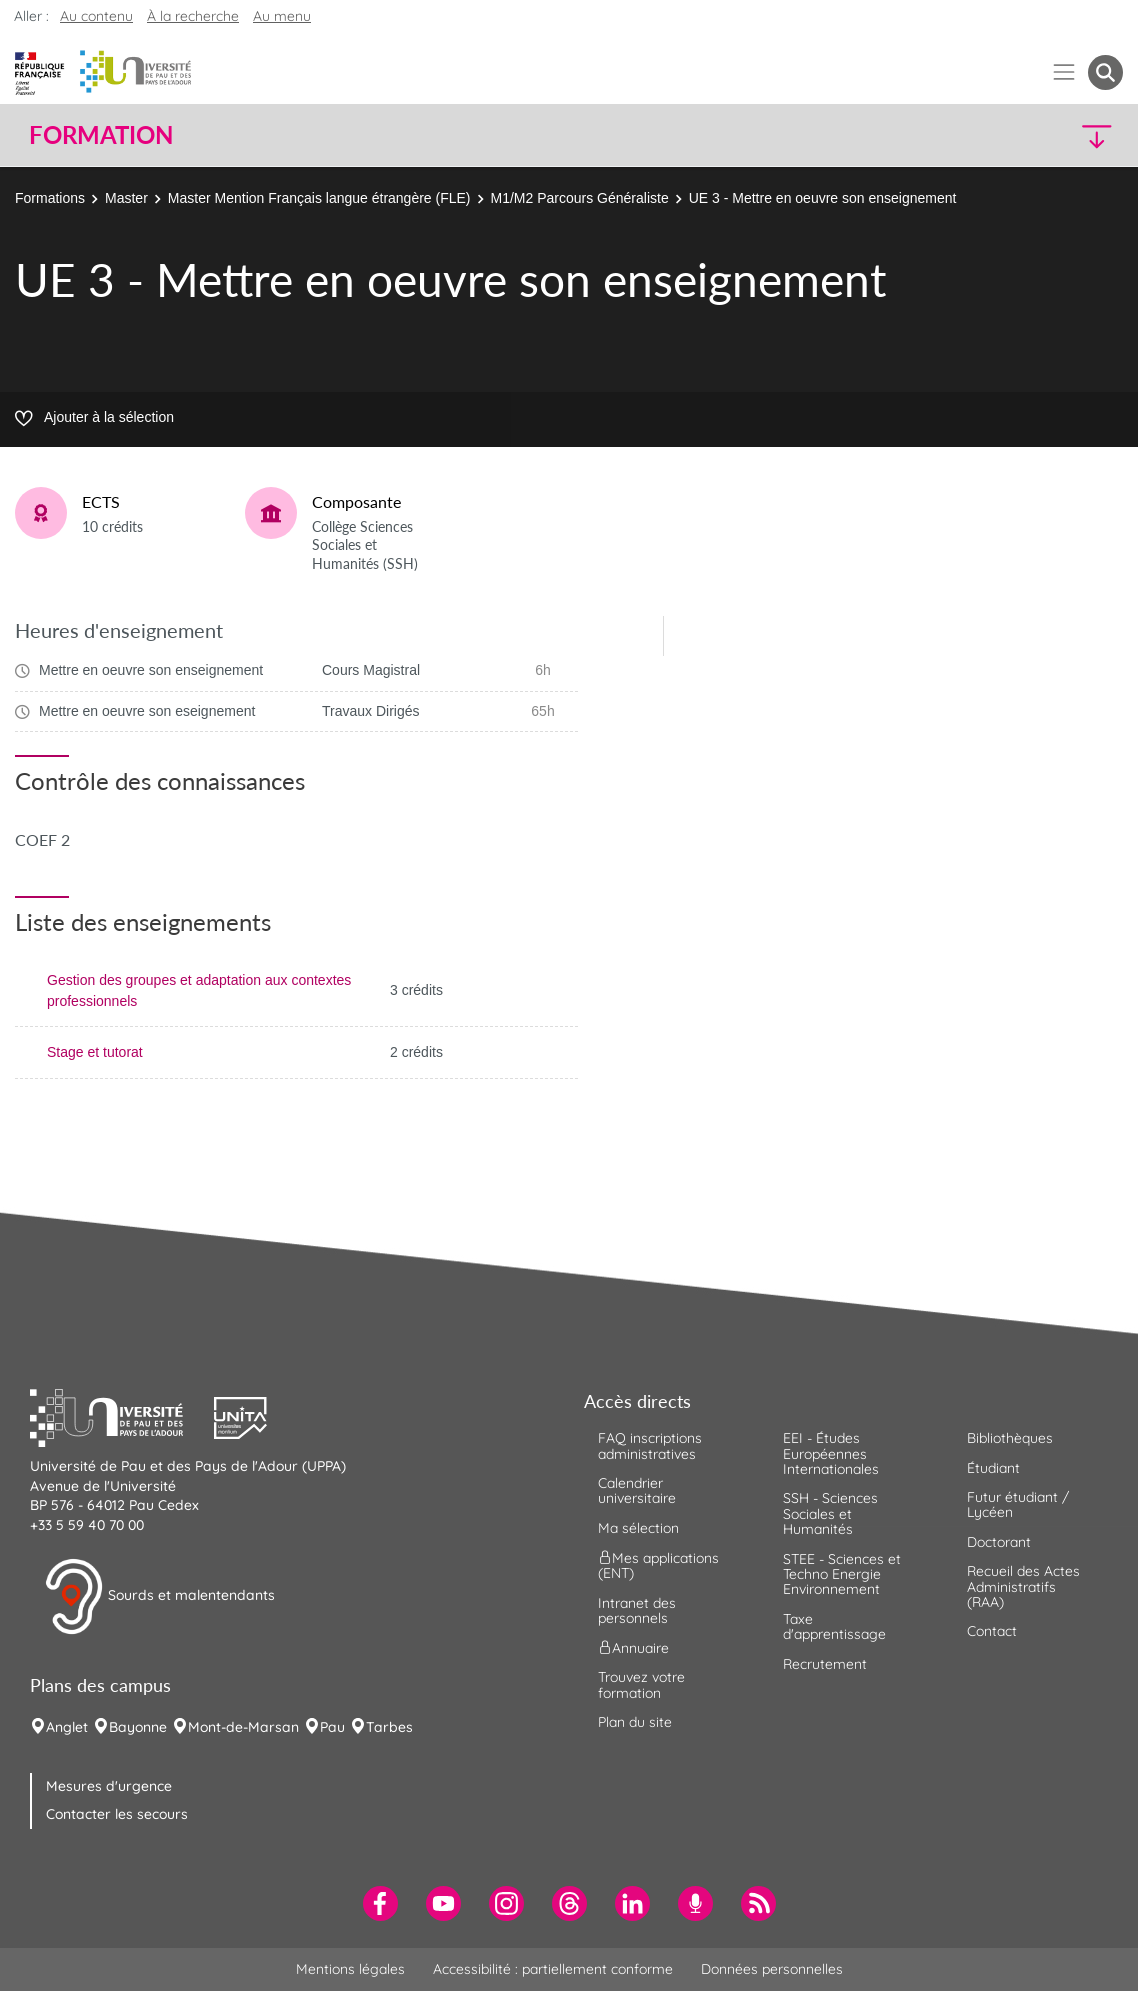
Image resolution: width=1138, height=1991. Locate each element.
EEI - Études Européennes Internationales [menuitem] (831, 1453)
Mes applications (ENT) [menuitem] (658, 1565)
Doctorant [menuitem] (999, 1542)
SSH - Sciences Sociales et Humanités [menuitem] (830, 1513)
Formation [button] (101, 135)
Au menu (282, 16)
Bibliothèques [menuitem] (1010, 1438)
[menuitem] (380, 1903)
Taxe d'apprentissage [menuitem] (834, 1626)
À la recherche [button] (193, 16)
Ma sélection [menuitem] (638, 1528)
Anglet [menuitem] (67, 1727)
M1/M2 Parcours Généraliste (580, 198)
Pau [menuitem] (332, 1727)
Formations (50, 198)
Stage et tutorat (95, 1052)
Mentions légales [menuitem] (350, 1969)
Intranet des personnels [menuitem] (637, 1610)
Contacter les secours (117, 1814)
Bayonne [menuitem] (138, 1727)
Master (126, 198)
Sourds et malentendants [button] (159, 1597)
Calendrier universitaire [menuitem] (637, 1490)
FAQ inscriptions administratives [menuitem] (650, 1445)
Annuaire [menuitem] (633, 1648)
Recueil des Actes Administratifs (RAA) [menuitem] (1023, 1586)
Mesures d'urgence (109, 1786)
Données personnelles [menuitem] (772, 1969)
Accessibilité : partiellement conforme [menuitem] (553, 1969)
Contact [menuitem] (992, 1631)
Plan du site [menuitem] (635, 1722)
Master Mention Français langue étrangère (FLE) (319, 198)
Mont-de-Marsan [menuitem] (243, 1727)
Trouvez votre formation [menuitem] (641, 1684)
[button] (989, 135)
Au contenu (96, 16)
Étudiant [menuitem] (993, 1468)
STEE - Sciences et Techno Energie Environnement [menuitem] (842, 1574)
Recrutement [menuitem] (825, 1664)
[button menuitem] (1105, 72)
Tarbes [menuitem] (389, 1727)
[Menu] (1064, 72)
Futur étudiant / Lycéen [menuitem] (1018, 1504)
